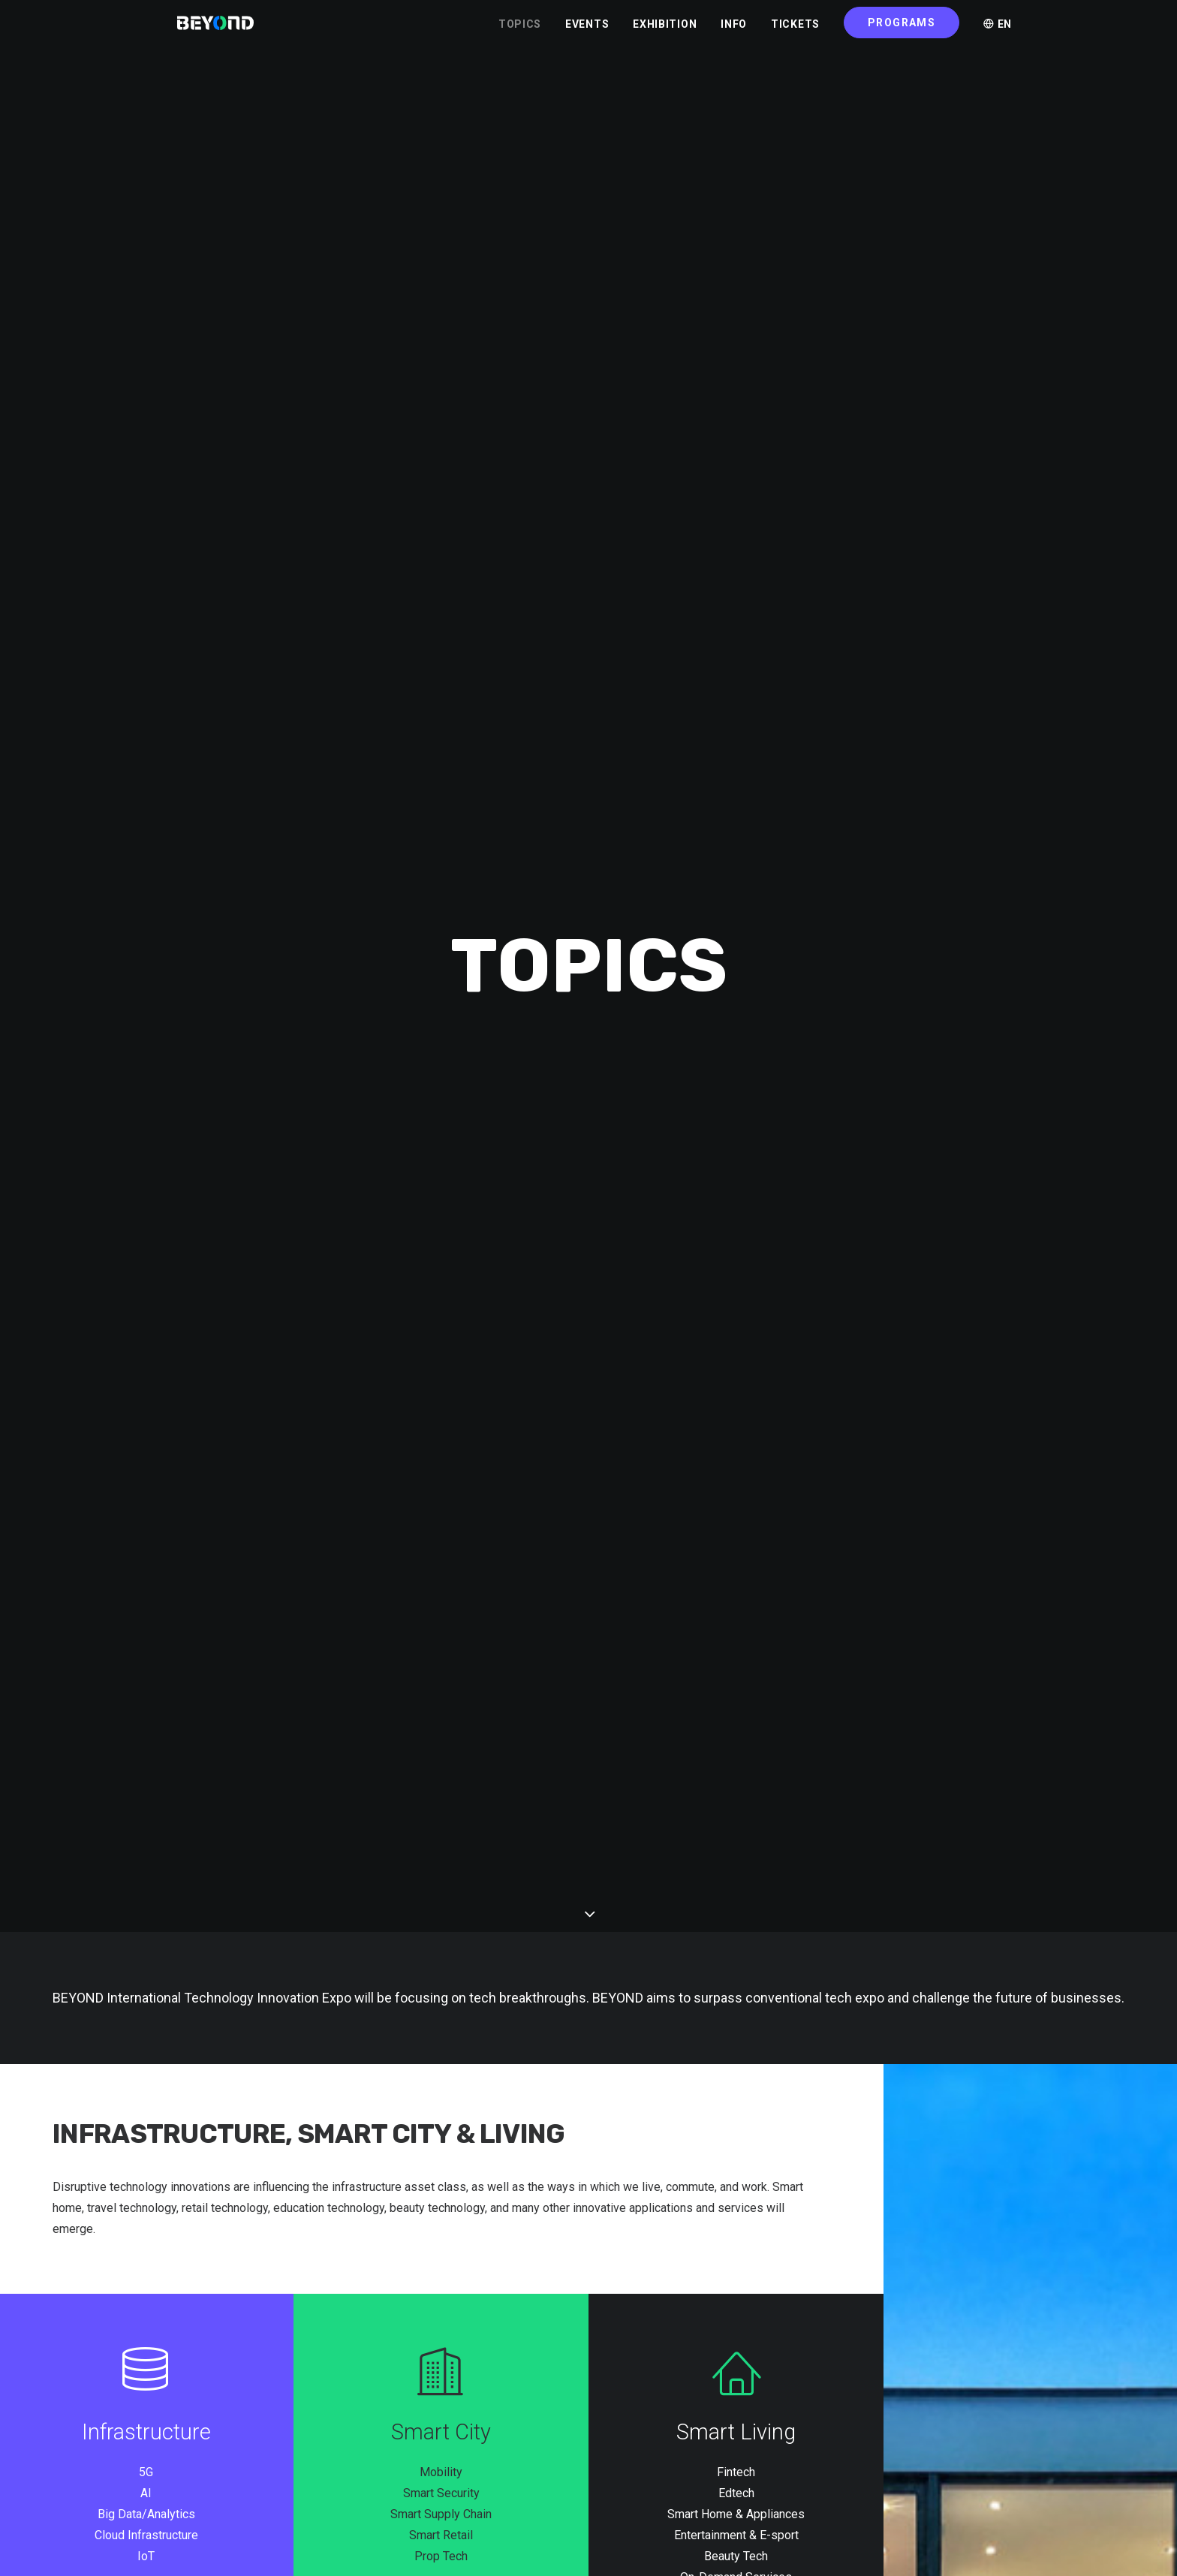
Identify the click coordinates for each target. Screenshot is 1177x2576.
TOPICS (519, 31)
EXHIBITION (665, 31)
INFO (734, 31)
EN (997, 31)
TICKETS (795, 31)
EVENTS (587, 31)
